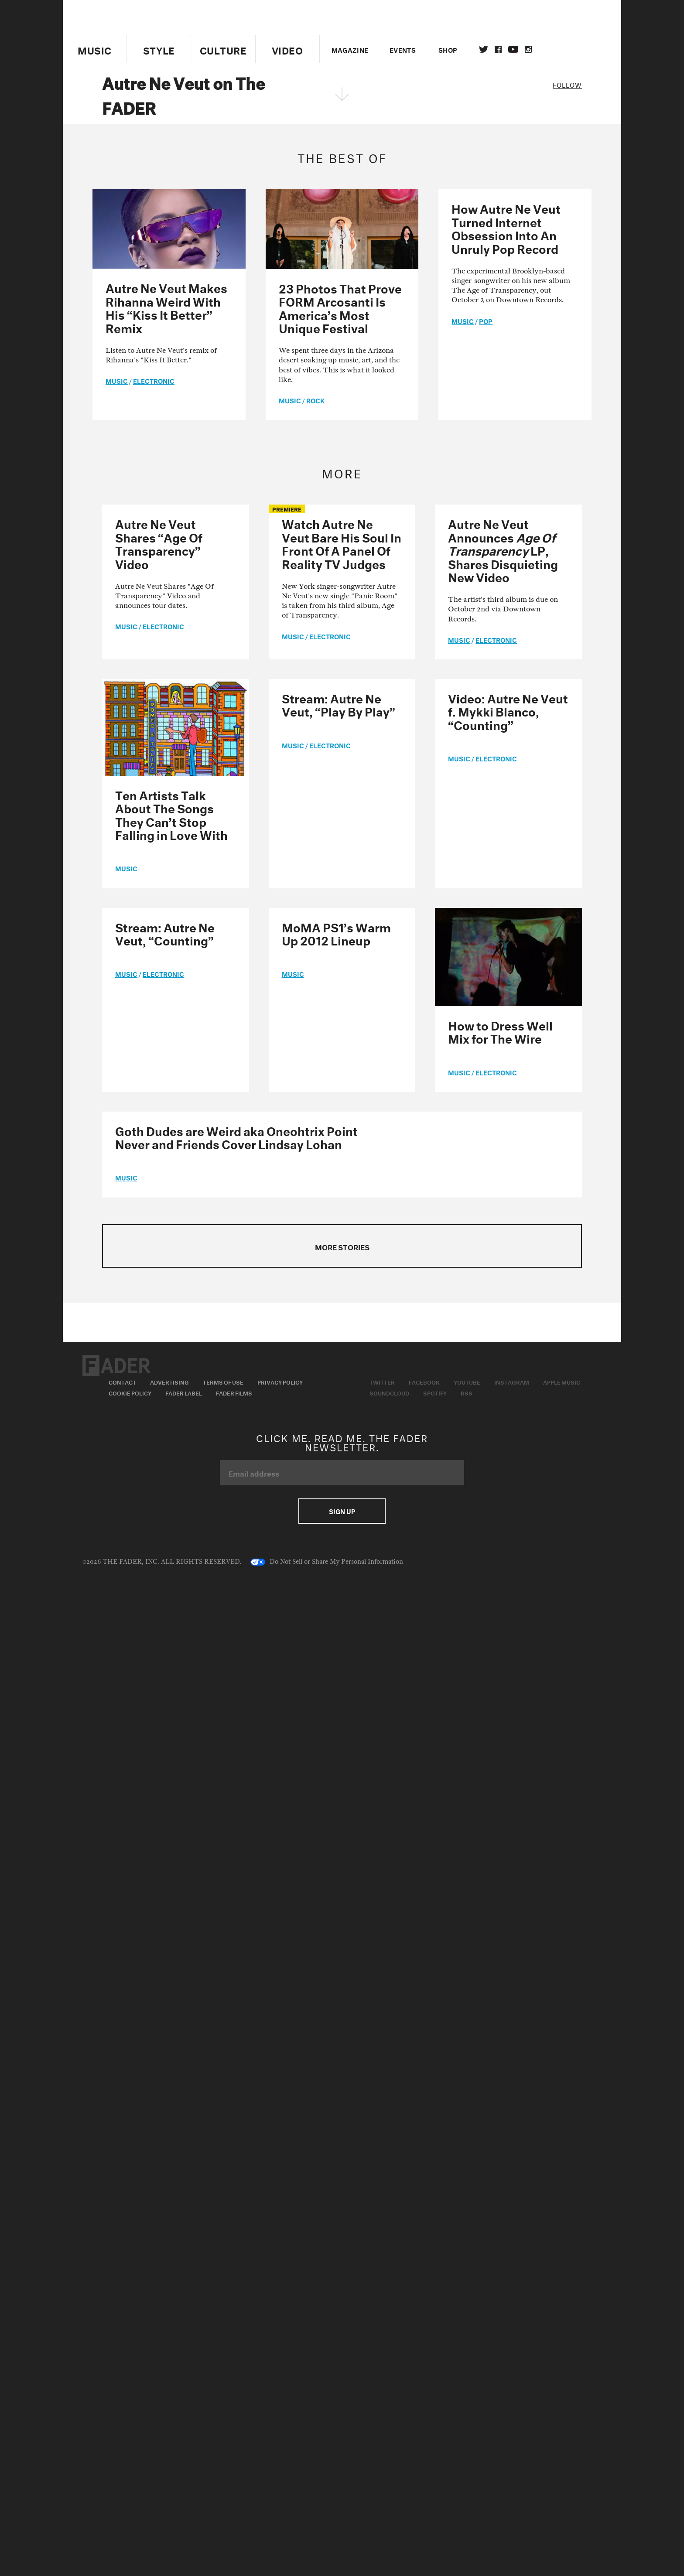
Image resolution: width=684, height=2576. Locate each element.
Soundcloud (389, 1392)
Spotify (435, 1392)
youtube (513, 49)
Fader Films (234, 1392)
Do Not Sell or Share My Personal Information (326, 1562)
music (117, 380)
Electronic (153, 380)
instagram (528, 49)
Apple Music (561, 1381)
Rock (315, 400)
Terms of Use (223, 1381)
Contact (122, 1381)
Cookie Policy (130, 1392)
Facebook (424, 1381)
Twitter (483, 49)
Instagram (511, 1381)
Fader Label (183, 1392)
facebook (498, 49)
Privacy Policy (280, 1381)
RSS (466, 1392)
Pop (485, 320)
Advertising (169, 1381)
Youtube (467, 1381)
